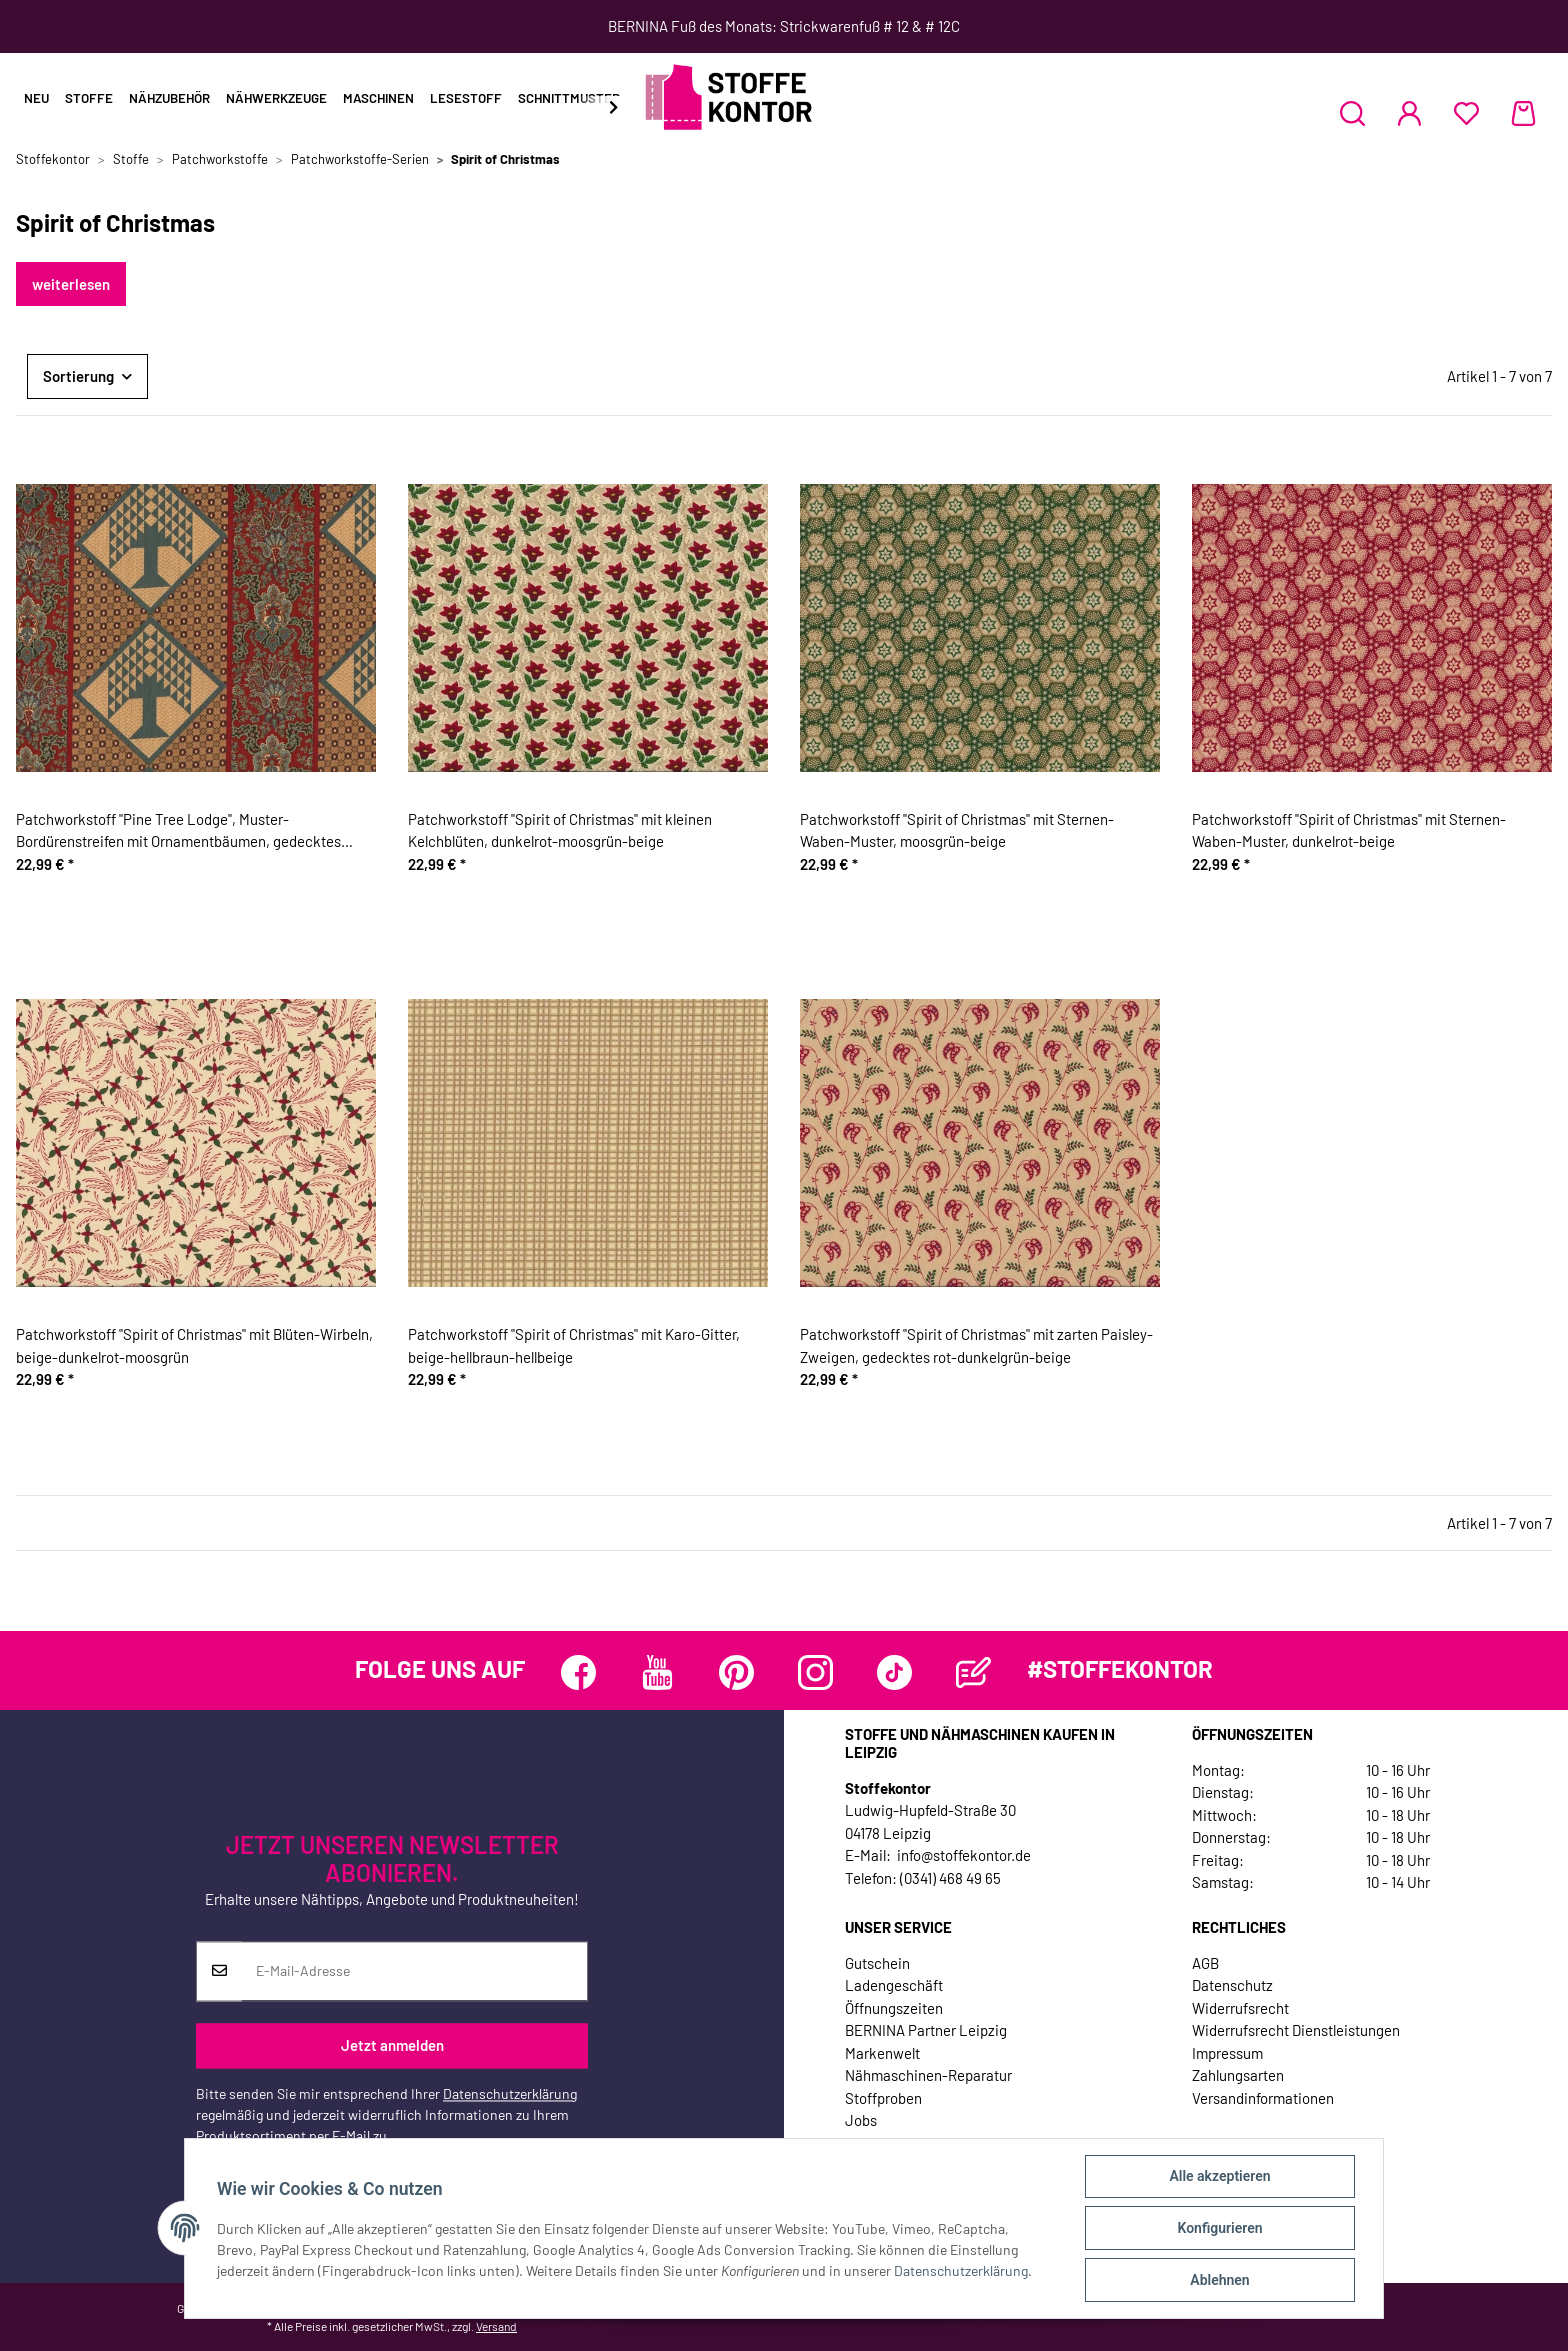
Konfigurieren (1219, 2228)
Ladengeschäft (894, 1985)
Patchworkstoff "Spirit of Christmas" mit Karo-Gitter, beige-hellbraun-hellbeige (574, 1345)
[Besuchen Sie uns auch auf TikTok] (894, 1672)
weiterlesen (71, 284)
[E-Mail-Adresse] (414, 1971)
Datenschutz (1232, 1985)
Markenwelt (882, 2053)
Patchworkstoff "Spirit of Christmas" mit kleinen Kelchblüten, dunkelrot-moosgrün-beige (560, 830)
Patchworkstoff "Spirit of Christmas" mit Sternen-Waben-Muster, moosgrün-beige (957, 830)
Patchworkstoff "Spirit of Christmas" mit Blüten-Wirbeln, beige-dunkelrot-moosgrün (194, 1345)
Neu (36, 98)
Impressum (1227, 2053)
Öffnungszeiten (894, 2008)
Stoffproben (883, 2098)
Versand (496, 2326)
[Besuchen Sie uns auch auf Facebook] (578, 1672)
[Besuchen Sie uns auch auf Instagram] (815, 1672)
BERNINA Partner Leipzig (926, 2030)
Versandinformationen (1263, 2098)
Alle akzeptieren (1219, 2176)
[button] (1352, 113)
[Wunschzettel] (1466, 113)
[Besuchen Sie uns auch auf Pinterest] (736, 1672)
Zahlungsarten (1238, 2075)
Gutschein (877, 1963)
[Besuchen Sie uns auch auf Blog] (973, 1672)
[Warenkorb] (1523, 113)
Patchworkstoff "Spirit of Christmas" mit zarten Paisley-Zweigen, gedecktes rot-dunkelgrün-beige (976, 1345)
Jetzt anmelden (392, 2046)
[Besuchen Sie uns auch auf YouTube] (657, 1672)
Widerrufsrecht (1240, 2008)
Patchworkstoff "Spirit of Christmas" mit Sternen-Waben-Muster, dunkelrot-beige (1349, 830)
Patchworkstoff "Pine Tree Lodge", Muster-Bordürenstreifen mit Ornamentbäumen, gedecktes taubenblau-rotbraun (178, 831)
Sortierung (78, 376)
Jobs (861, 2120)
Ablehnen (1219, 2280)
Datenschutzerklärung (510, 2093)
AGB (1205, 1963)
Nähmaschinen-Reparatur (928, 2075)
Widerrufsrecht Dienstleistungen (1296, 2030)
